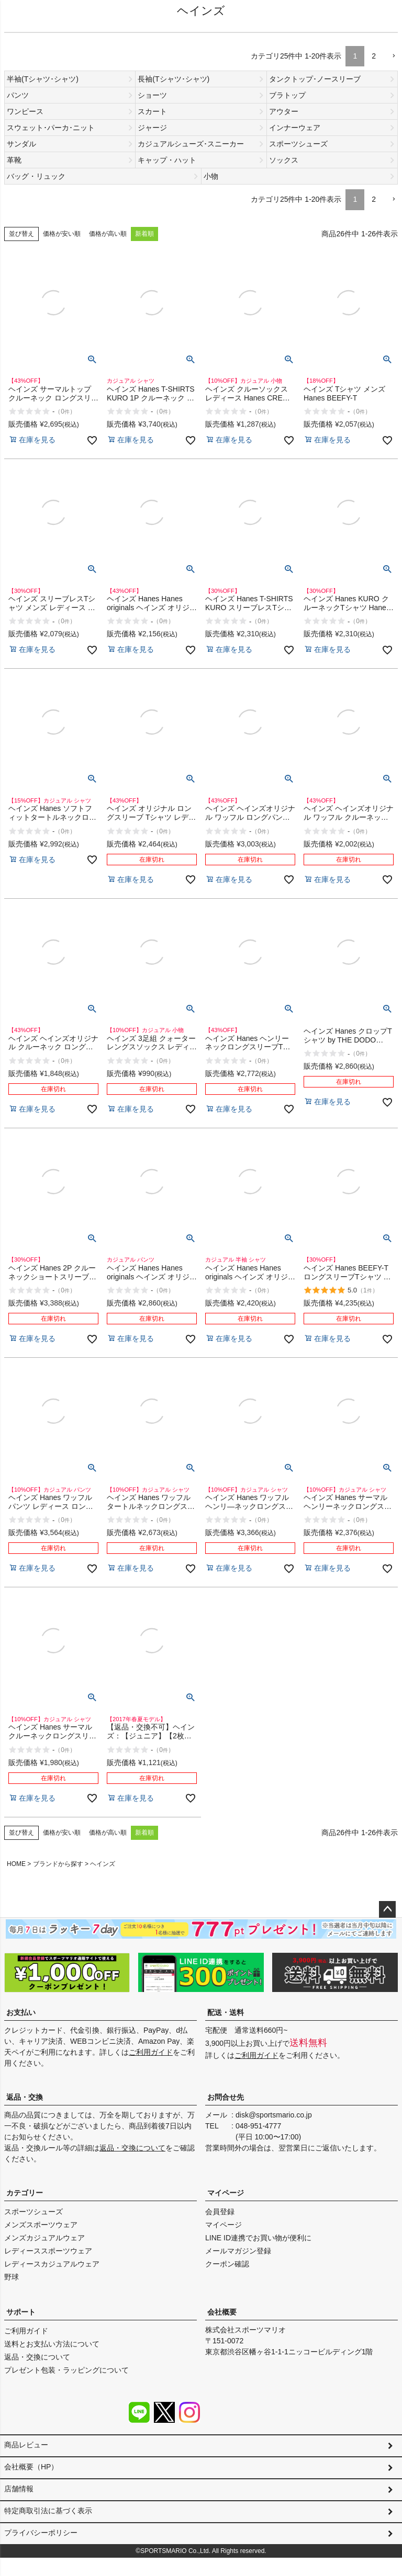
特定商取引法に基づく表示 (48, 2521)
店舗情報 (19, 2496)
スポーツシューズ (33, 2211)
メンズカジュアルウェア (44, 2238)
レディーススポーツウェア (48, 2251)
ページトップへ (387, 1909)
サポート (21, 2312)
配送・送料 (225, 2012)
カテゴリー (24, 2193)
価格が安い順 (62, 233)
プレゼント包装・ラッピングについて (66, 2370)
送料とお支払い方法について (51, 2344)
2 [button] (374, 56)
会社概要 (222, 2312)
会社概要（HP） (31, 2470)
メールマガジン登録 (238, 2251)
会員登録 (219, 2211)
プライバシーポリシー (40, 2547)
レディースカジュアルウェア (51, 2264)
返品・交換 (24, 2097)
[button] (390, 56)
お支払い (21, 2012)
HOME (16, 1864)
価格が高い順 (108, 233)
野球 (11, 2277)
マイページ (225, 2193)
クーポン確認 (227, 2264)
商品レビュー (26, 2445)
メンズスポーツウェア (40, 2224)
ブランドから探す (58, 1864)
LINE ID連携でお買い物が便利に (258, 2238)
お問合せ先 (225, 2097)
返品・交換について (132, 2148)
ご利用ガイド (151, 2052)
